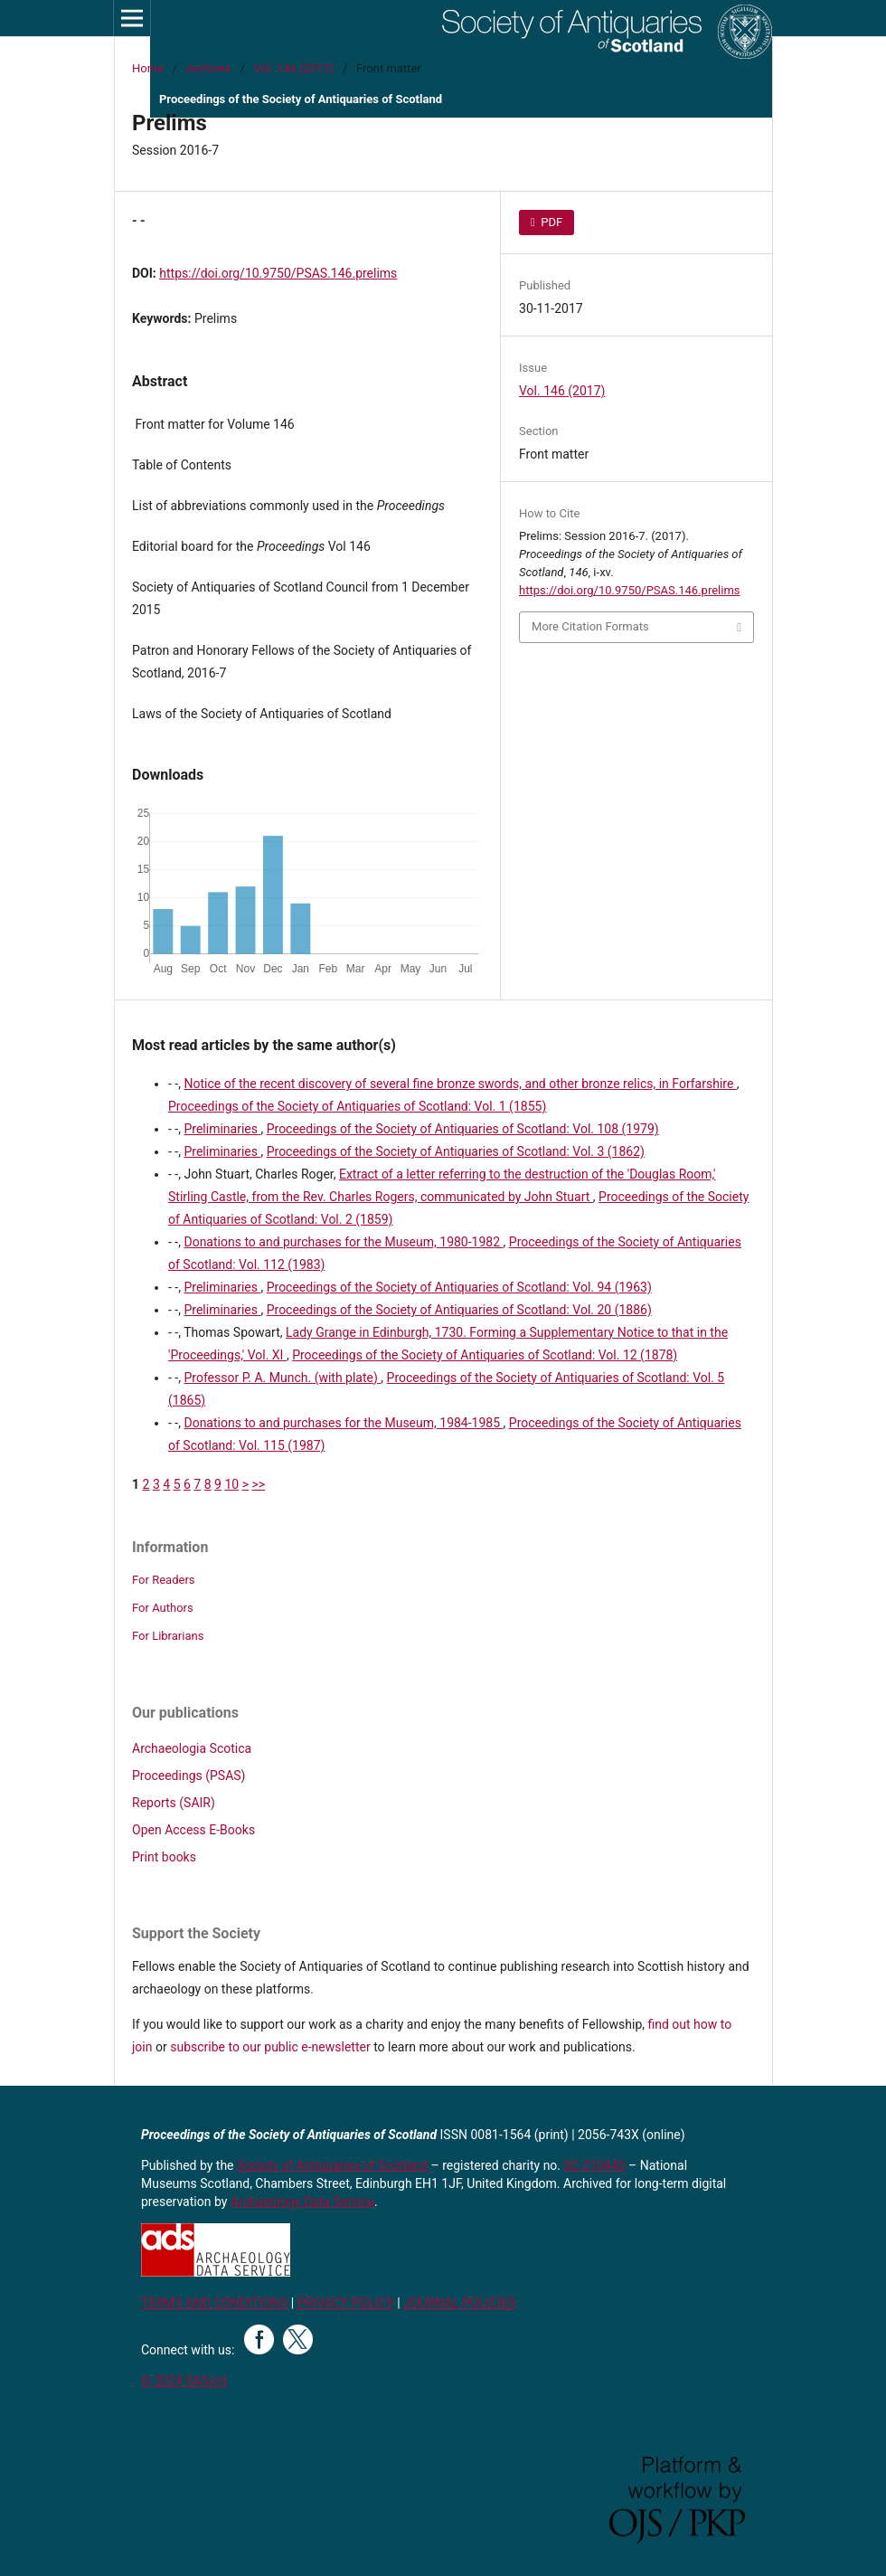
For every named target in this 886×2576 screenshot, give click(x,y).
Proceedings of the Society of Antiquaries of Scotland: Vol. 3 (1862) (456, 1151)
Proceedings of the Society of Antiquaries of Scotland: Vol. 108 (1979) (463, 1129)
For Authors (162, 1608)
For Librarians (167, 1636)
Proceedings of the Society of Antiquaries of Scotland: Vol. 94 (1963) (459, 1287)
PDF (550, 222)
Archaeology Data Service (302, 2201)
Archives (208, 68)
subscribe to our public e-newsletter (270, 2047)
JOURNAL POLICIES (459, 2303)
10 (231, 1484)
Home (148, 68)
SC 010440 (595, 2165)
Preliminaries (222, 1129)
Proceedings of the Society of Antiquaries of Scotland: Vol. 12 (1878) (484, 1355)
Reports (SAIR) (173, 1802)
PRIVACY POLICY (345, 2303)
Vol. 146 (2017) (294, 68)
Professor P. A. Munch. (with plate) (282, 1377)
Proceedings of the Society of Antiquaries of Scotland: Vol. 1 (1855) (357, 1106)
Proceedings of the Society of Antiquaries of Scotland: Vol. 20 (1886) (459, 1309)
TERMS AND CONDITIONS (214, 2303)
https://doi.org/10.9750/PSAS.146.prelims (278, 273)
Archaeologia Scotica (191, 1748)
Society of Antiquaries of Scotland (334, 2165)
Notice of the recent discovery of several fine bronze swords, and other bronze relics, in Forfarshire (460, 1083)
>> (258, 1484)
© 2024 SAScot (184, 2380)
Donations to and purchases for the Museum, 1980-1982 (343, 1242)
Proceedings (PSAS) (188, 1775)
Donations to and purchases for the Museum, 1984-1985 (343, 1423)
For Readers (163, 1579)
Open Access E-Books (193, 1830)
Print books (164, 1857)
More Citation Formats (590, 626)
